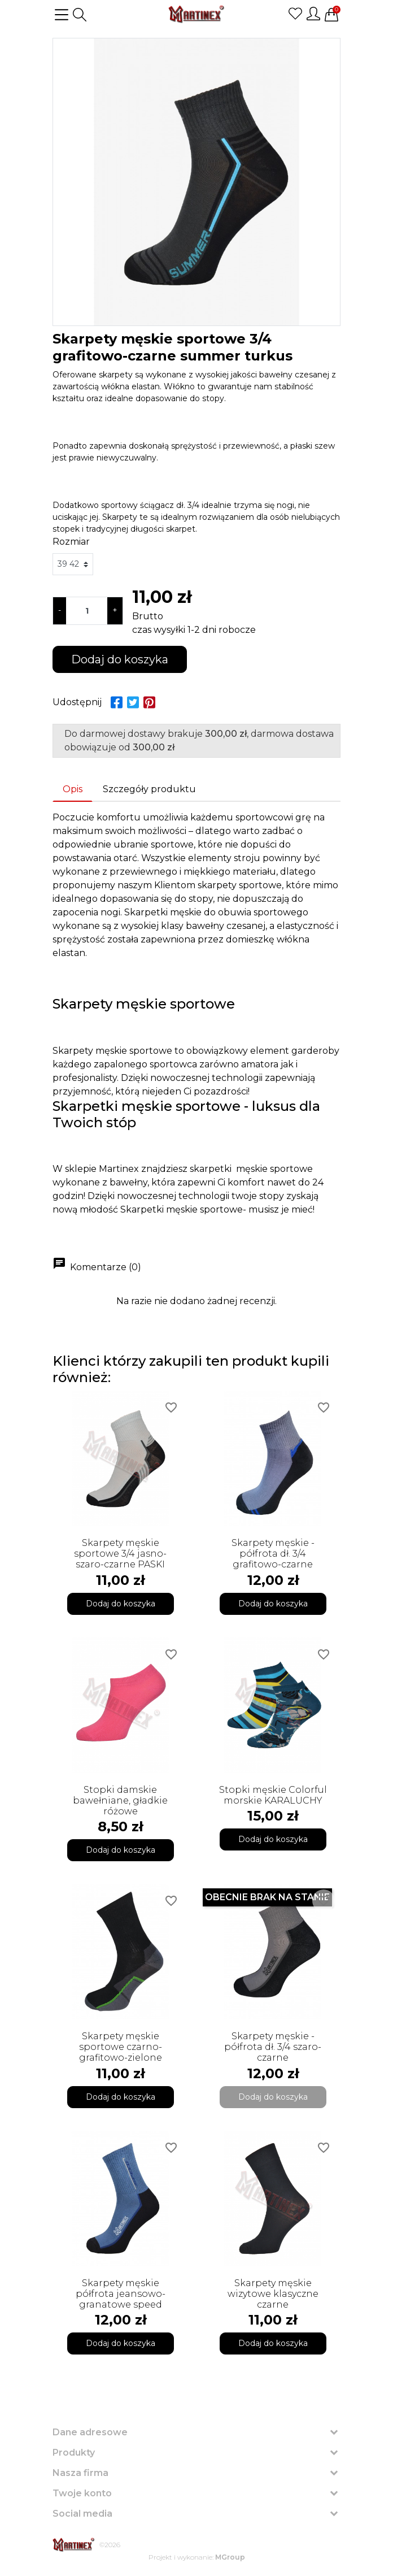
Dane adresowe (90, 2432)
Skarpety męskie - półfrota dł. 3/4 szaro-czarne (272, 2047)
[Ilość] (87, 610)
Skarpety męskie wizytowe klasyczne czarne (273, 2294)
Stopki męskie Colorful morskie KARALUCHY (273, 1795)
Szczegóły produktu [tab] (149, 789)
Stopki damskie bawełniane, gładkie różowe (120, 1800)
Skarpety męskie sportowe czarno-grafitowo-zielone (120, 2047)
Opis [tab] (72, 789)
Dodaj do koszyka (119, 659)
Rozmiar (71, 541)
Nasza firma (80, 2473)
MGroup (230, 2557)
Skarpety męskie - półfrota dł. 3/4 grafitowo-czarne (273, 1553)
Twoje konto (82, 2493)
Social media (82, 2513)
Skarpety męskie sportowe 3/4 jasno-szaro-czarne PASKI (120, 1553)
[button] (80, 15)
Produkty (74, 2452)
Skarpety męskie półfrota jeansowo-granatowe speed (120, 2294)
